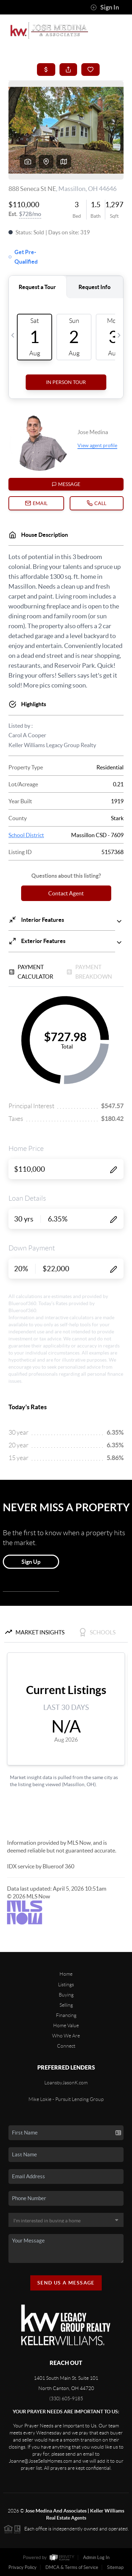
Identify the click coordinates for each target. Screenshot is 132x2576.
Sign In (104, 7)
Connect (66, 2046)
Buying (66, 1995)
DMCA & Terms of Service (71, 2567)
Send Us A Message (66, 2283)
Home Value (66, 2025)
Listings (66, 1984)
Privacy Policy (22, 2567)
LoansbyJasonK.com (66, 2082)
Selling (66, 2005)
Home (66, 1974)
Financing (66, 2015)
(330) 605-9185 (66, 2398)
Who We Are (66, 2035)
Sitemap (115, 2567)
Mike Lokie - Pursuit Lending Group (66, 2099)
